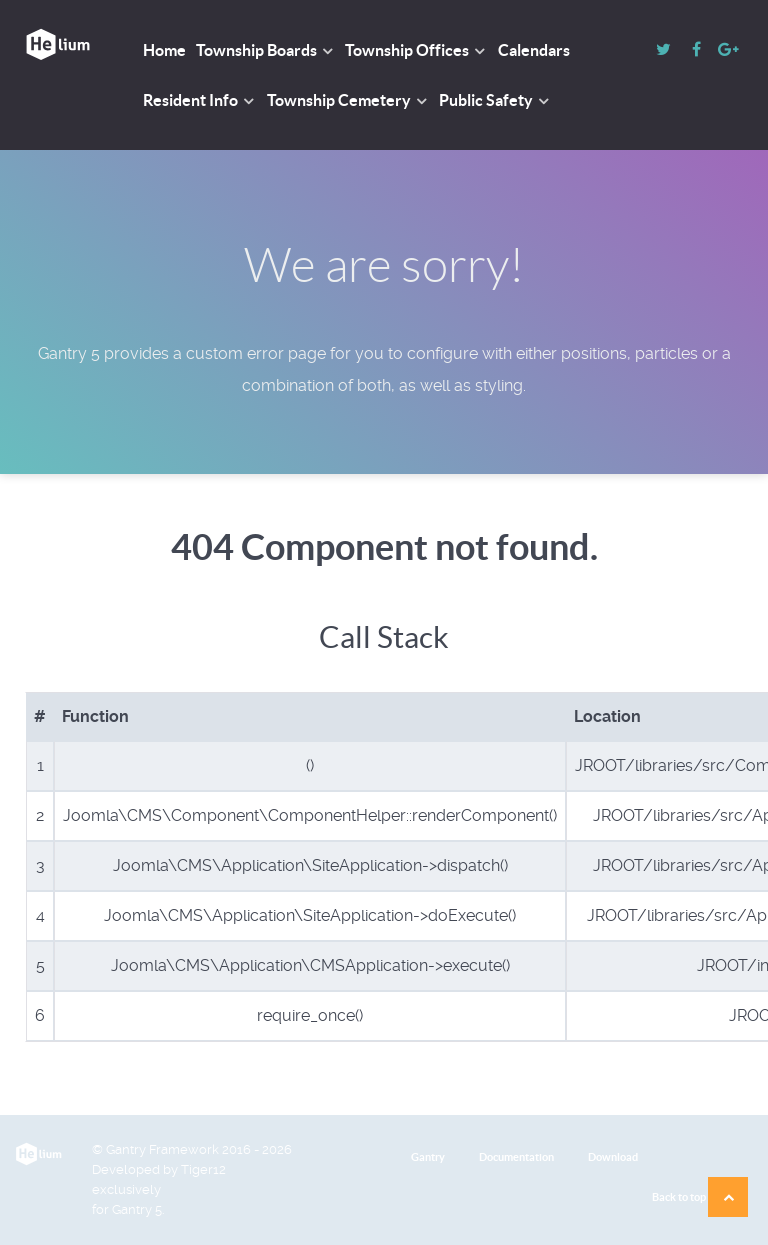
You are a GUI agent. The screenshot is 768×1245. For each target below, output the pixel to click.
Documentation (516, 1157)
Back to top (700, 1197)
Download (613, 1157)
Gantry (428, 1157)
